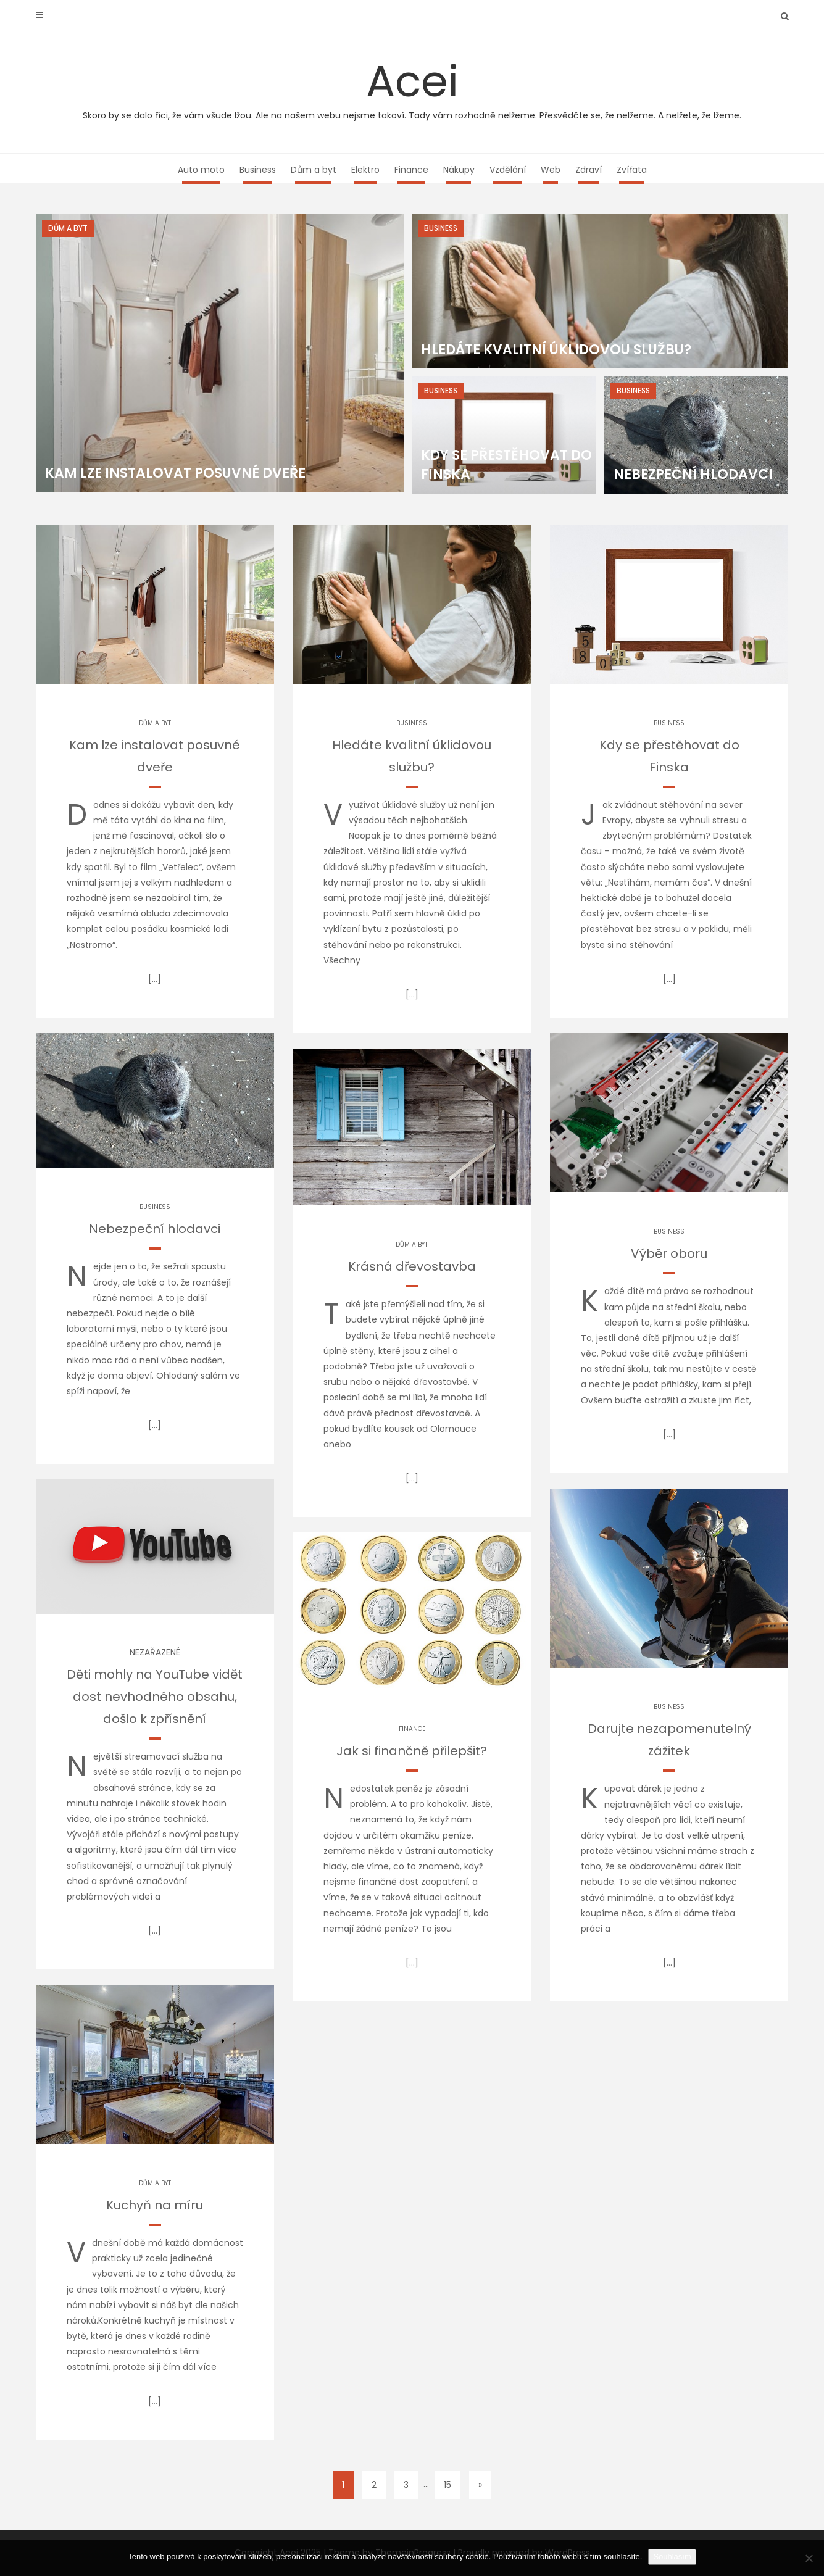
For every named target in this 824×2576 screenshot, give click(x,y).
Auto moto (201, 170)
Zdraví (588, 170)
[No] (808, 2558)
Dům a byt (313, 170)
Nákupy (459, 170)
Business (257, 170)
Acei (412, 86)
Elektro (365, 170)
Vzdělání (507, 170)
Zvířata (632, 170)
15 (447, 2484)
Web (550, 170)
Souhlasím (672, 2556)
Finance (411, 170)
